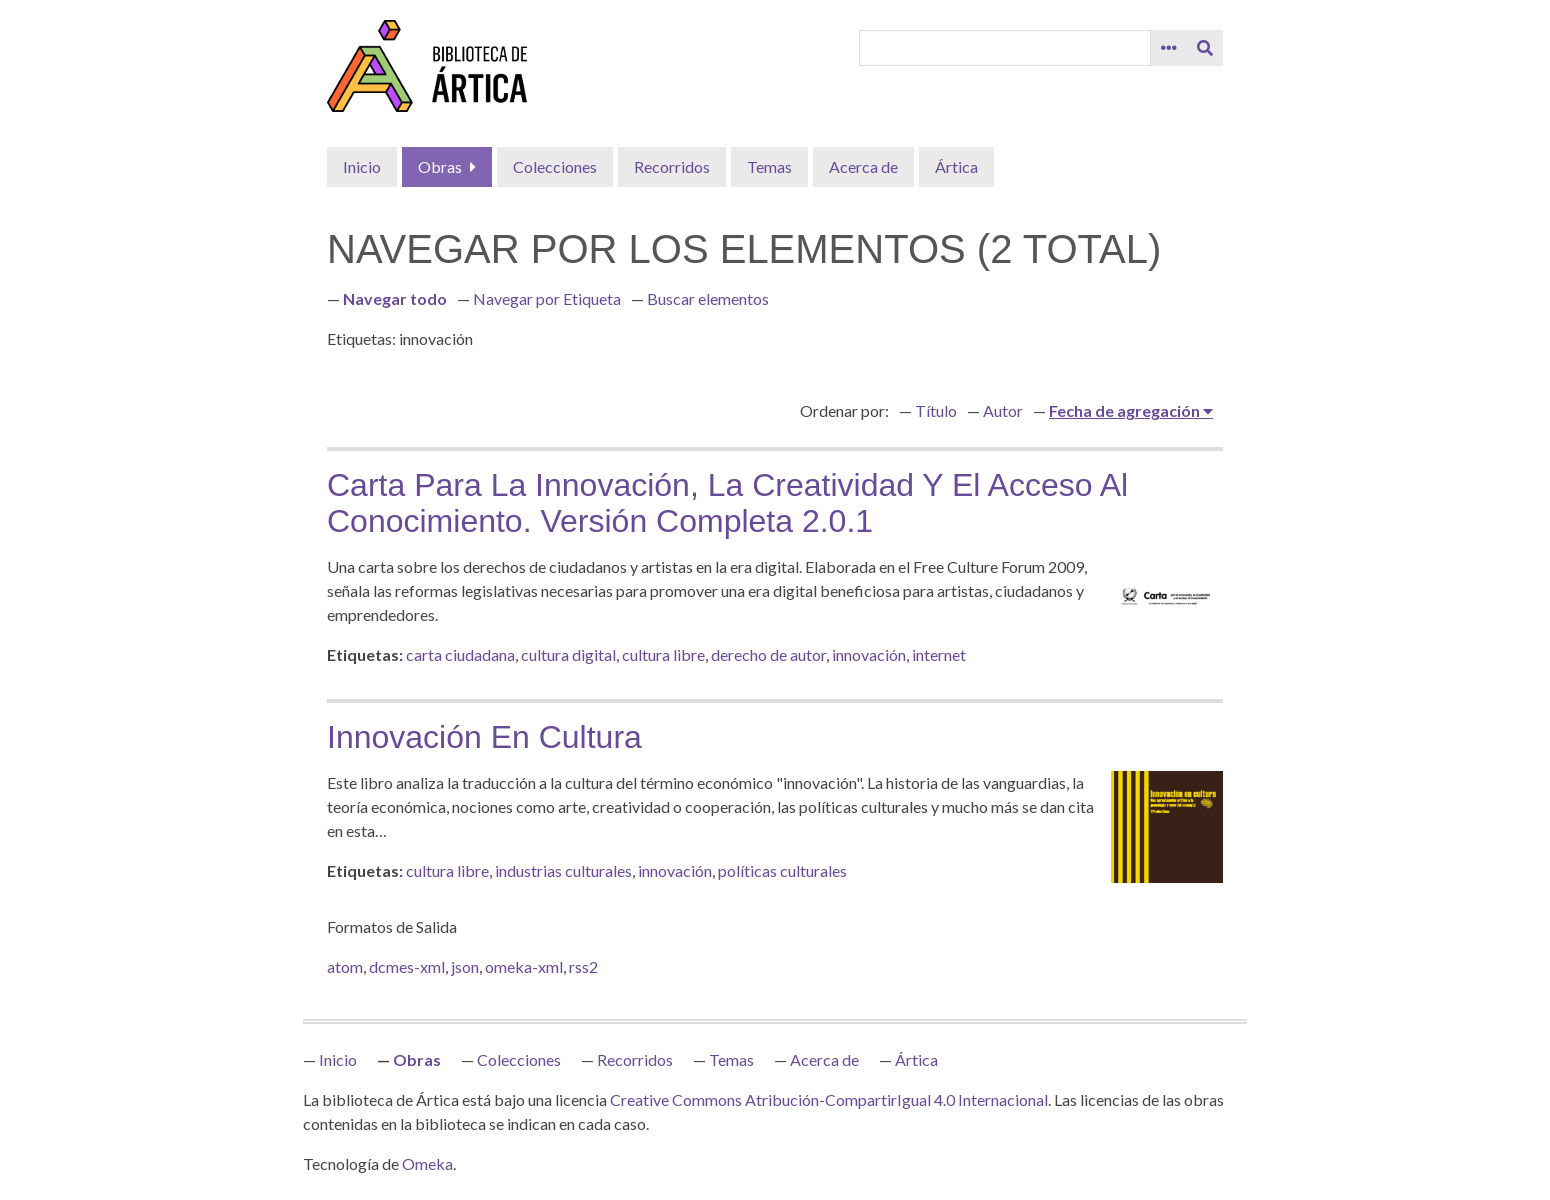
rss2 (583, 966)
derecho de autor (768, 654)
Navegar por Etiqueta (547, 298)
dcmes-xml (407, 966)
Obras (440, 166)
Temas (769, 166)
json (465, 966)
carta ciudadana (460, 654)
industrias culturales (563, 870)
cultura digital (568, 654)
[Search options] (1169, 48)
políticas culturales (782, 870)
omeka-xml (524, 966)
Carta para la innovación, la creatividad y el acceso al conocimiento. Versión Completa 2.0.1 (727, 503)
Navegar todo (395, 298)
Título (936, 410)
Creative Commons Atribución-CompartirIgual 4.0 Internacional (829, 1099)
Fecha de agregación (1126, 410)
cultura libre (663, 654)
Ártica (956, 166)
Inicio (362, 166)
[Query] (1005, 48)
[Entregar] (1205, 48)
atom (345, 966)
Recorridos (672, 166)
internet (939, 654)
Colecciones (555, 166)
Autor (1003, 410)
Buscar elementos (708, 298)
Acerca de (863, 166)
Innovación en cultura (484, 737)
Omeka (427, 1163)
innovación (869, 654)
